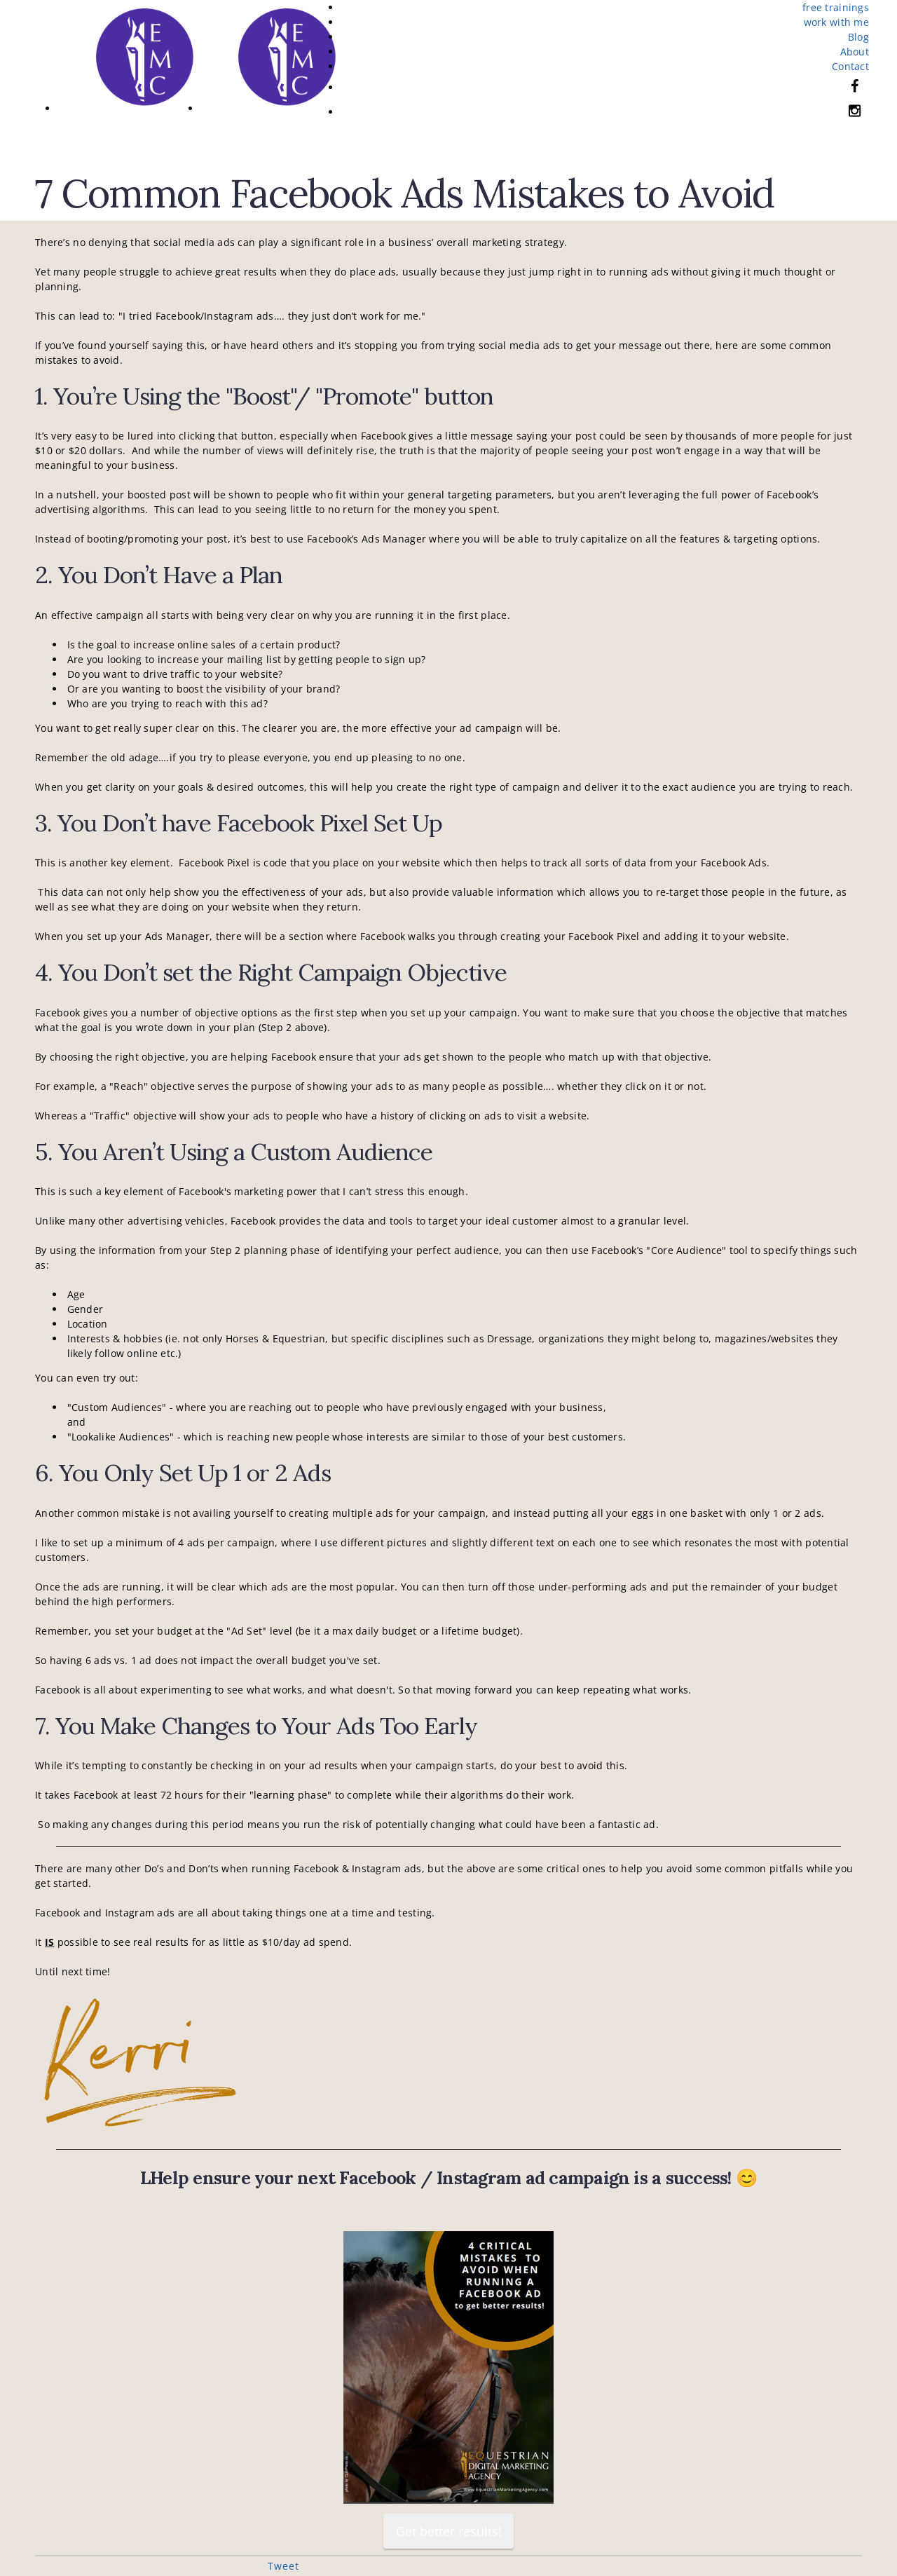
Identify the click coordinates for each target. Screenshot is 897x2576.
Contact (850, 66)
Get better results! (449, 2531)
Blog (858, 36)
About (854, 51)
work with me (836, 22)
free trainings (835, 7)
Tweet (283, 2565)
